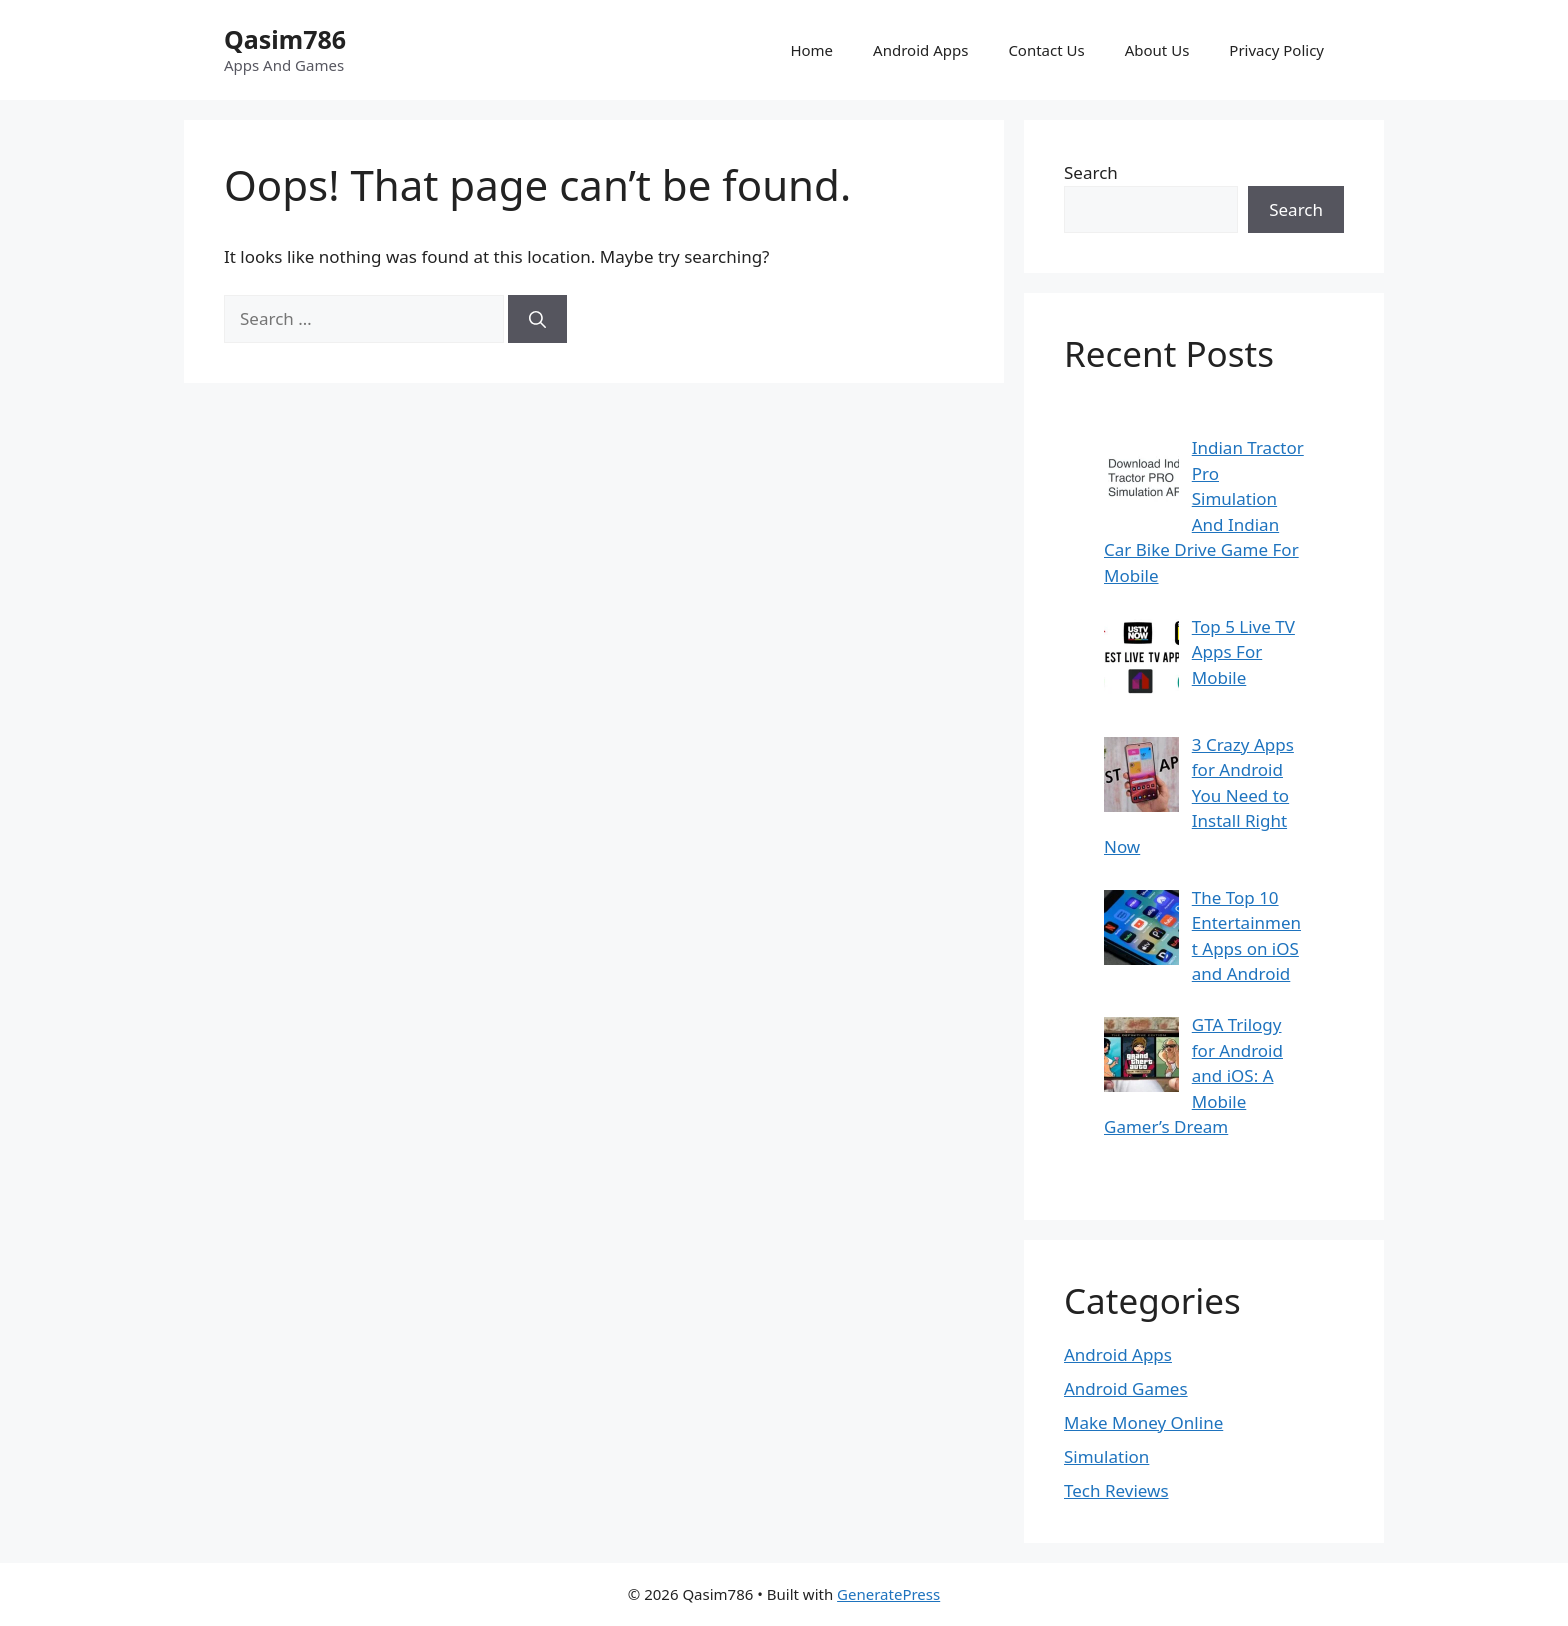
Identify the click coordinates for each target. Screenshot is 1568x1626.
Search (1091, 172)
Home (811, 50)
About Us (1157, 50)
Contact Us (1046, 50)
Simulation (1106, 1456)
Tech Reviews (1116, 1490)
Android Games (1126, 1388)
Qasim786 (285, 39)
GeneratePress (888, 1594)
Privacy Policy (1276, 50)
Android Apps (920, 50)
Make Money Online (1143, 1422)
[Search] (537, 319)
